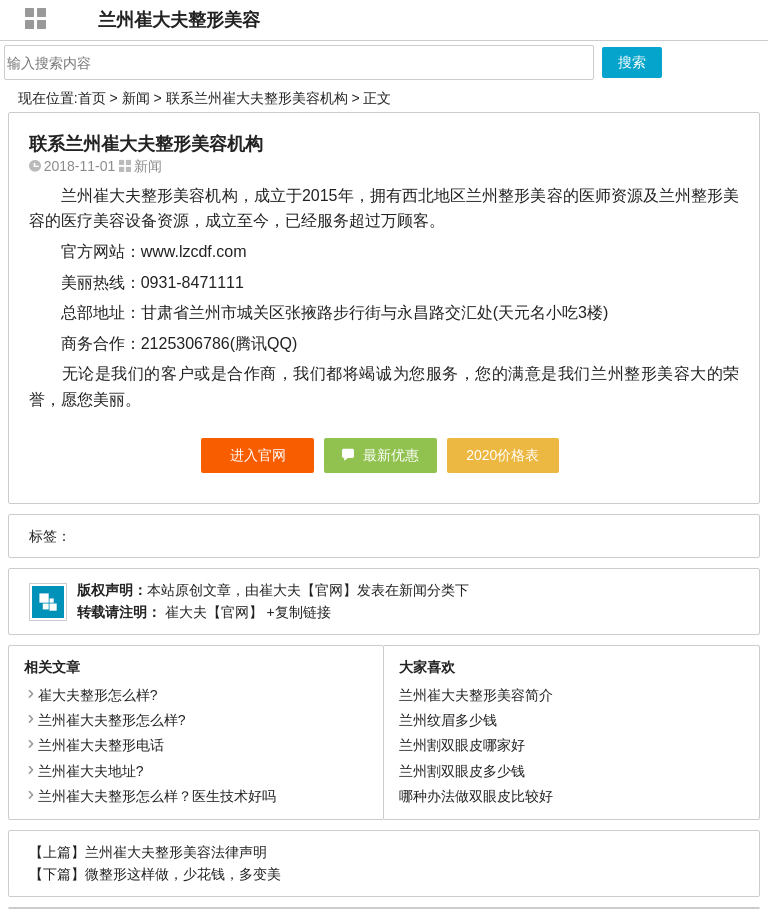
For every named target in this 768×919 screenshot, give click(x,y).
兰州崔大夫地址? (91, 771)
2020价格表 (502, 455)
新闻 (136, 98)
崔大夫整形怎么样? (98, 695)
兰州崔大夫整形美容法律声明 (176, 852)
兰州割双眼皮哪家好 (462, 745)
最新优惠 (391, 455)
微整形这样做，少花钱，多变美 (183, 874)
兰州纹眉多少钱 (448, 720)
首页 (92, 98)
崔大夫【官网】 (308, 590)
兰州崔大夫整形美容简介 (476, 695)
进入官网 (258, 455)
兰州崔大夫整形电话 (101, 745)
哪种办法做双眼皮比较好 (476, 796)
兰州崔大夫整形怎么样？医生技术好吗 (157, 796)
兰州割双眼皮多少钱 (462, 771)
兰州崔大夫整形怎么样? (112, 720)
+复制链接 (297, 612)
